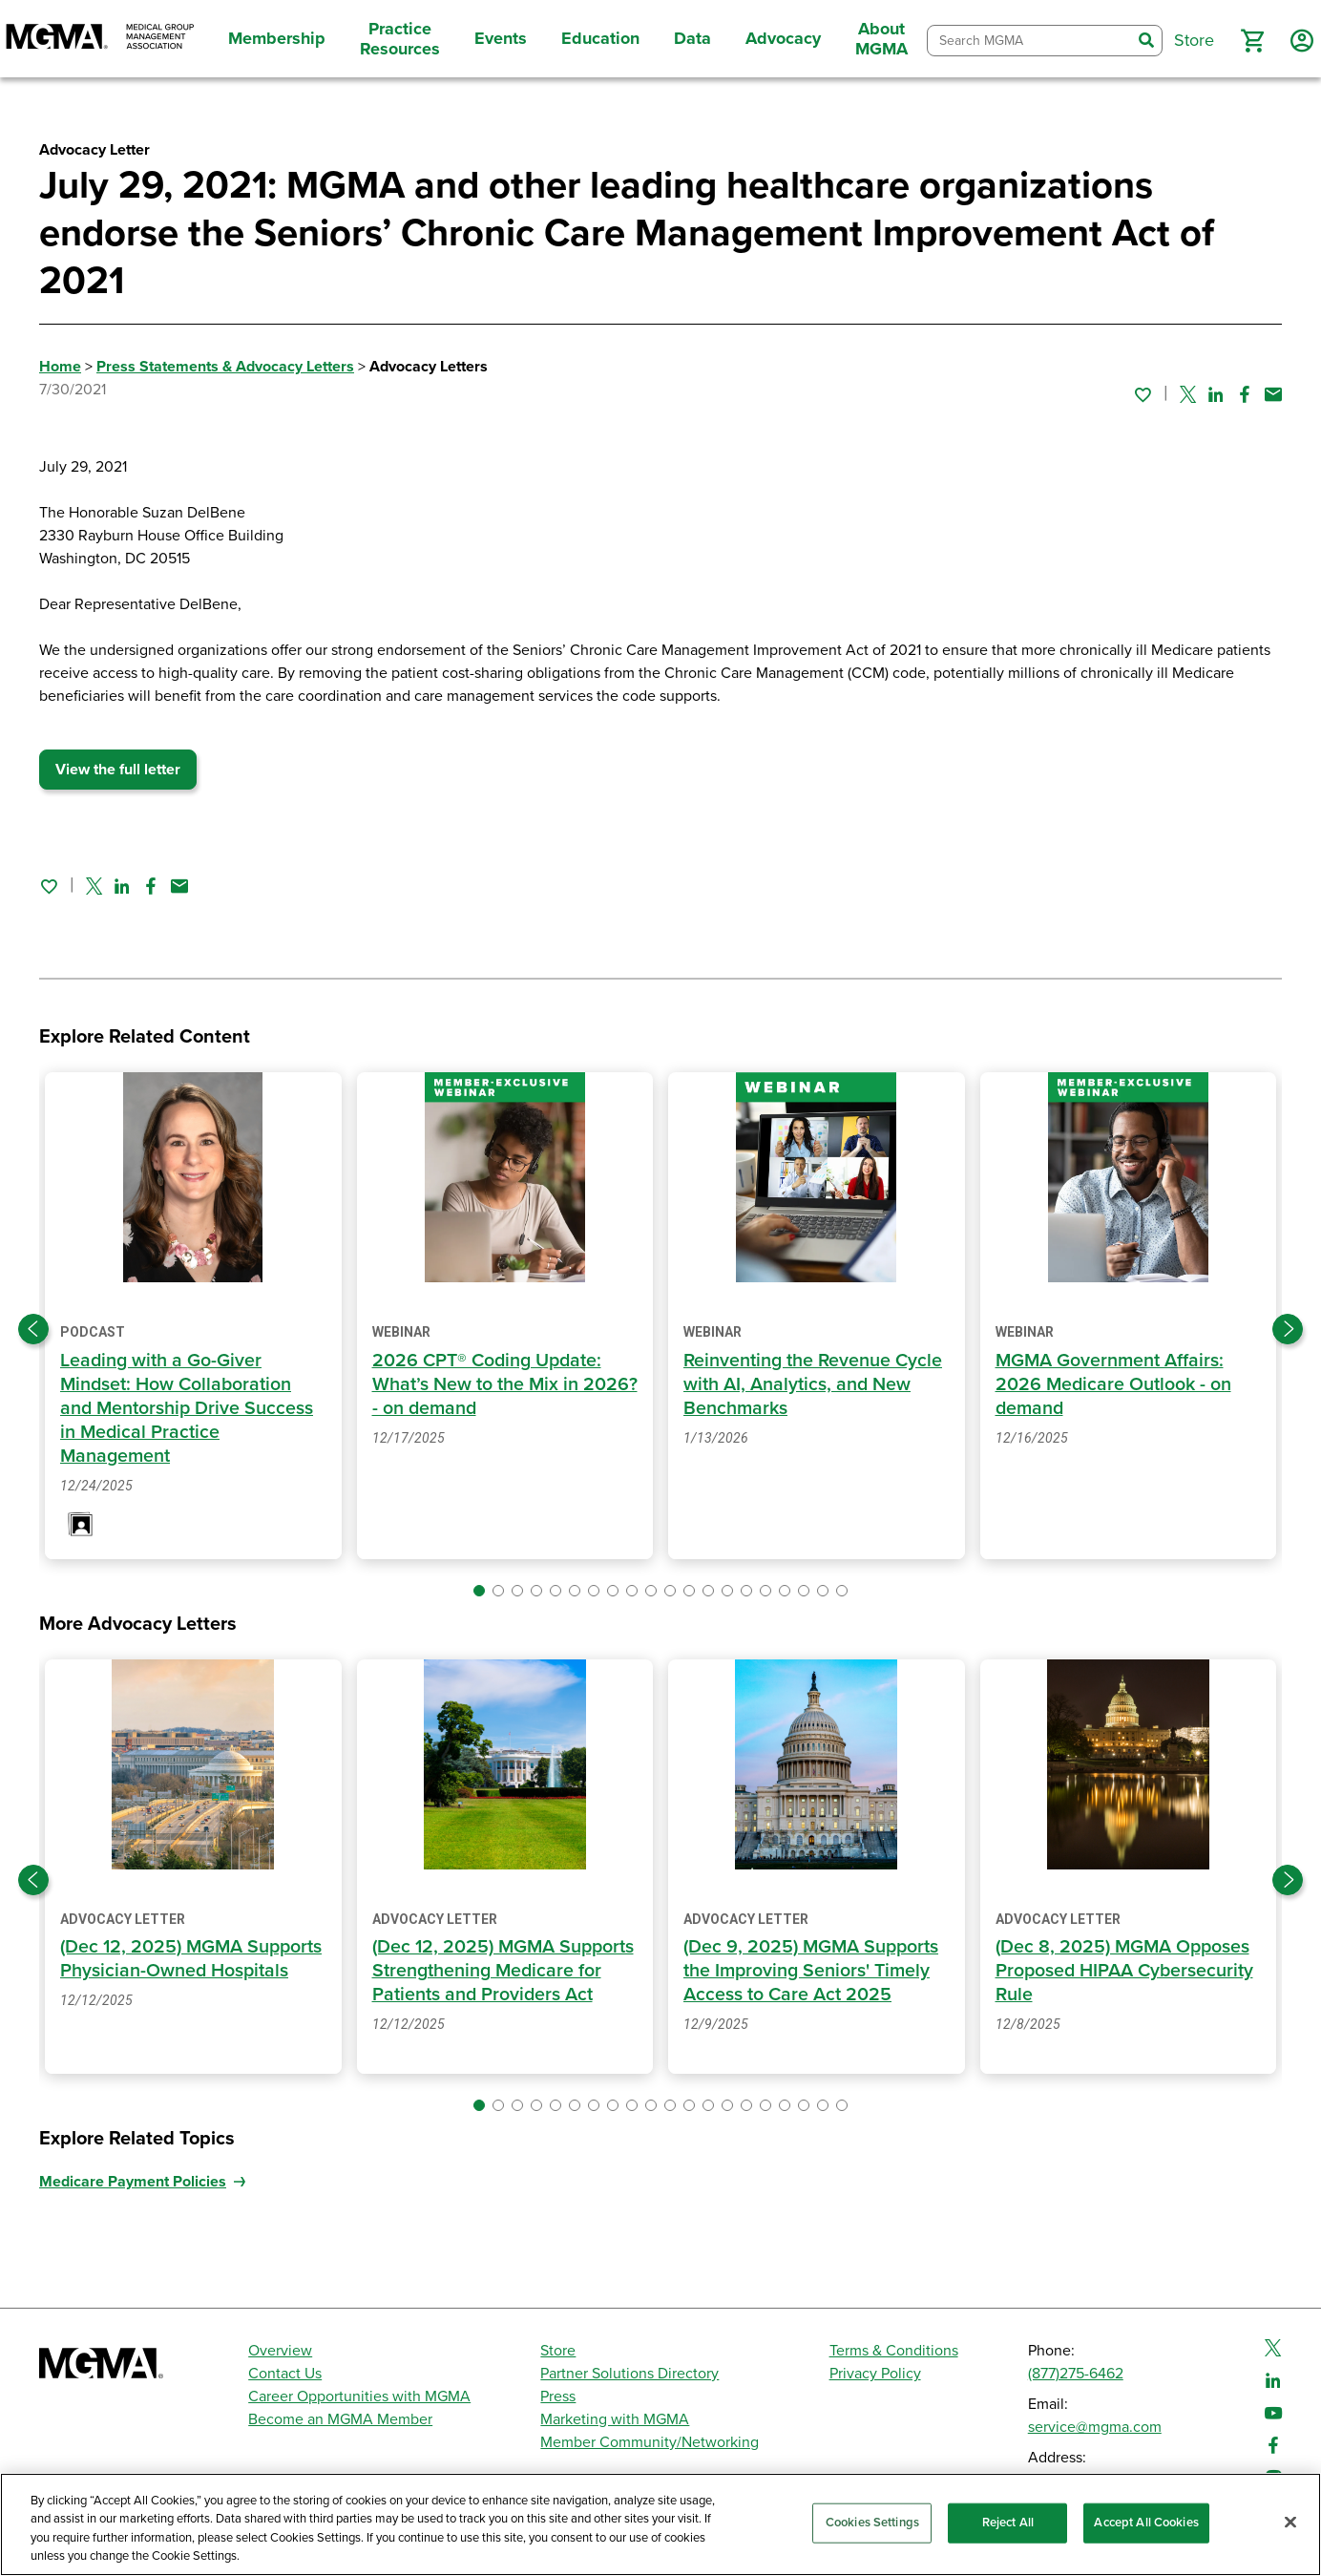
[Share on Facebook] (1244, 394)
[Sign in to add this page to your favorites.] (1142, 394)
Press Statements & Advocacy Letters (225, 366)
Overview (280, 2351)
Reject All (1008, 2522)
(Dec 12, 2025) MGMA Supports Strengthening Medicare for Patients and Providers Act (481, 1982)
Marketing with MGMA (614, 2420)
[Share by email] (1273, 394)
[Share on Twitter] (1188, 394)
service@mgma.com (1095, 2428)
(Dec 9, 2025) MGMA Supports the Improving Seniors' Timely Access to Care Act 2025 (813, 1970)
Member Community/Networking (649, 2443)
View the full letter (117, 769)
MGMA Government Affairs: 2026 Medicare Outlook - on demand (1115, 1384)
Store (558, 2351)
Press (558, 2397)
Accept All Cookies (1146, 2522)
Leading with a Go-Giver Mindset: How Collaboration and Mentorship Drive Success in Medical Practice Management (188, 1408)
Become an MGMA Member (340, 2420)
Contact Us (285, 2374)
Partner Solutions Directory (629, 2374)
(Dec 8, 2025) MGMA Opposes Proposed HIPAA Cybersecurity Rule (1126, 1970)
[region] (660, 2524)
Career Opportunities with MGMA (359, 2397)
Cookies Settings (872, 2522)
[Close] (1290, 2522)
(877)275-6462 (1075, 2374)
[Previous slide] (33, 1329)
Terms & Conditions (893, 2351)
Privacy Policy (875, 2374)
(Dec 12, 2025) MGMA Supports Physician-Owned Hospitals (174, 1970)
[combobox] (1029, 40)
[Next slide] (1287, 1329)
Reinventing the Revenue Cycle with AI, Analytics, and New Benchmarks (814, 1384)
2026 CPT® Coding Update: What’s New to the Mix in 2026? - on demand (490, 1384)
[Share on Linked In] (1216, 394)
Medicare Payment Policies (132, 2205)
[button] (1252, 41)
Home (60, 366)
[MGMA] (100, 38)
